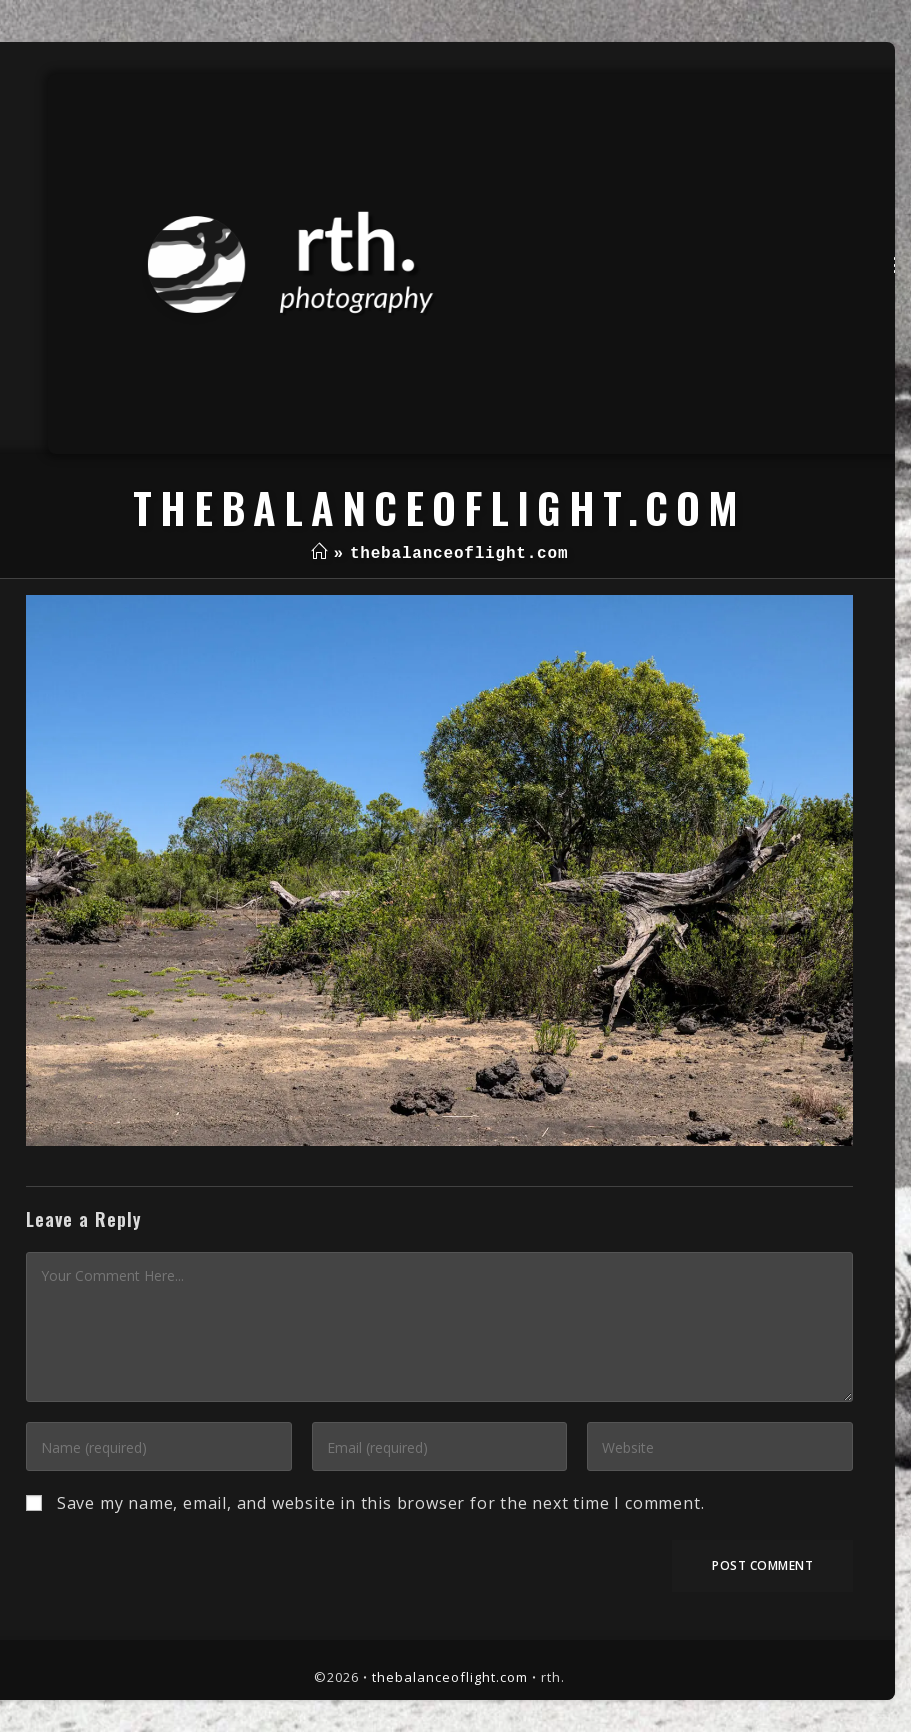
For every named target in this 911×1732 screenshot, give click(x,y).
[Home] (319, 554)
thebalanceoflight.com (450, 1677)
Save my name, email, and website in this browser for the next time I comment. (381, 1503)
